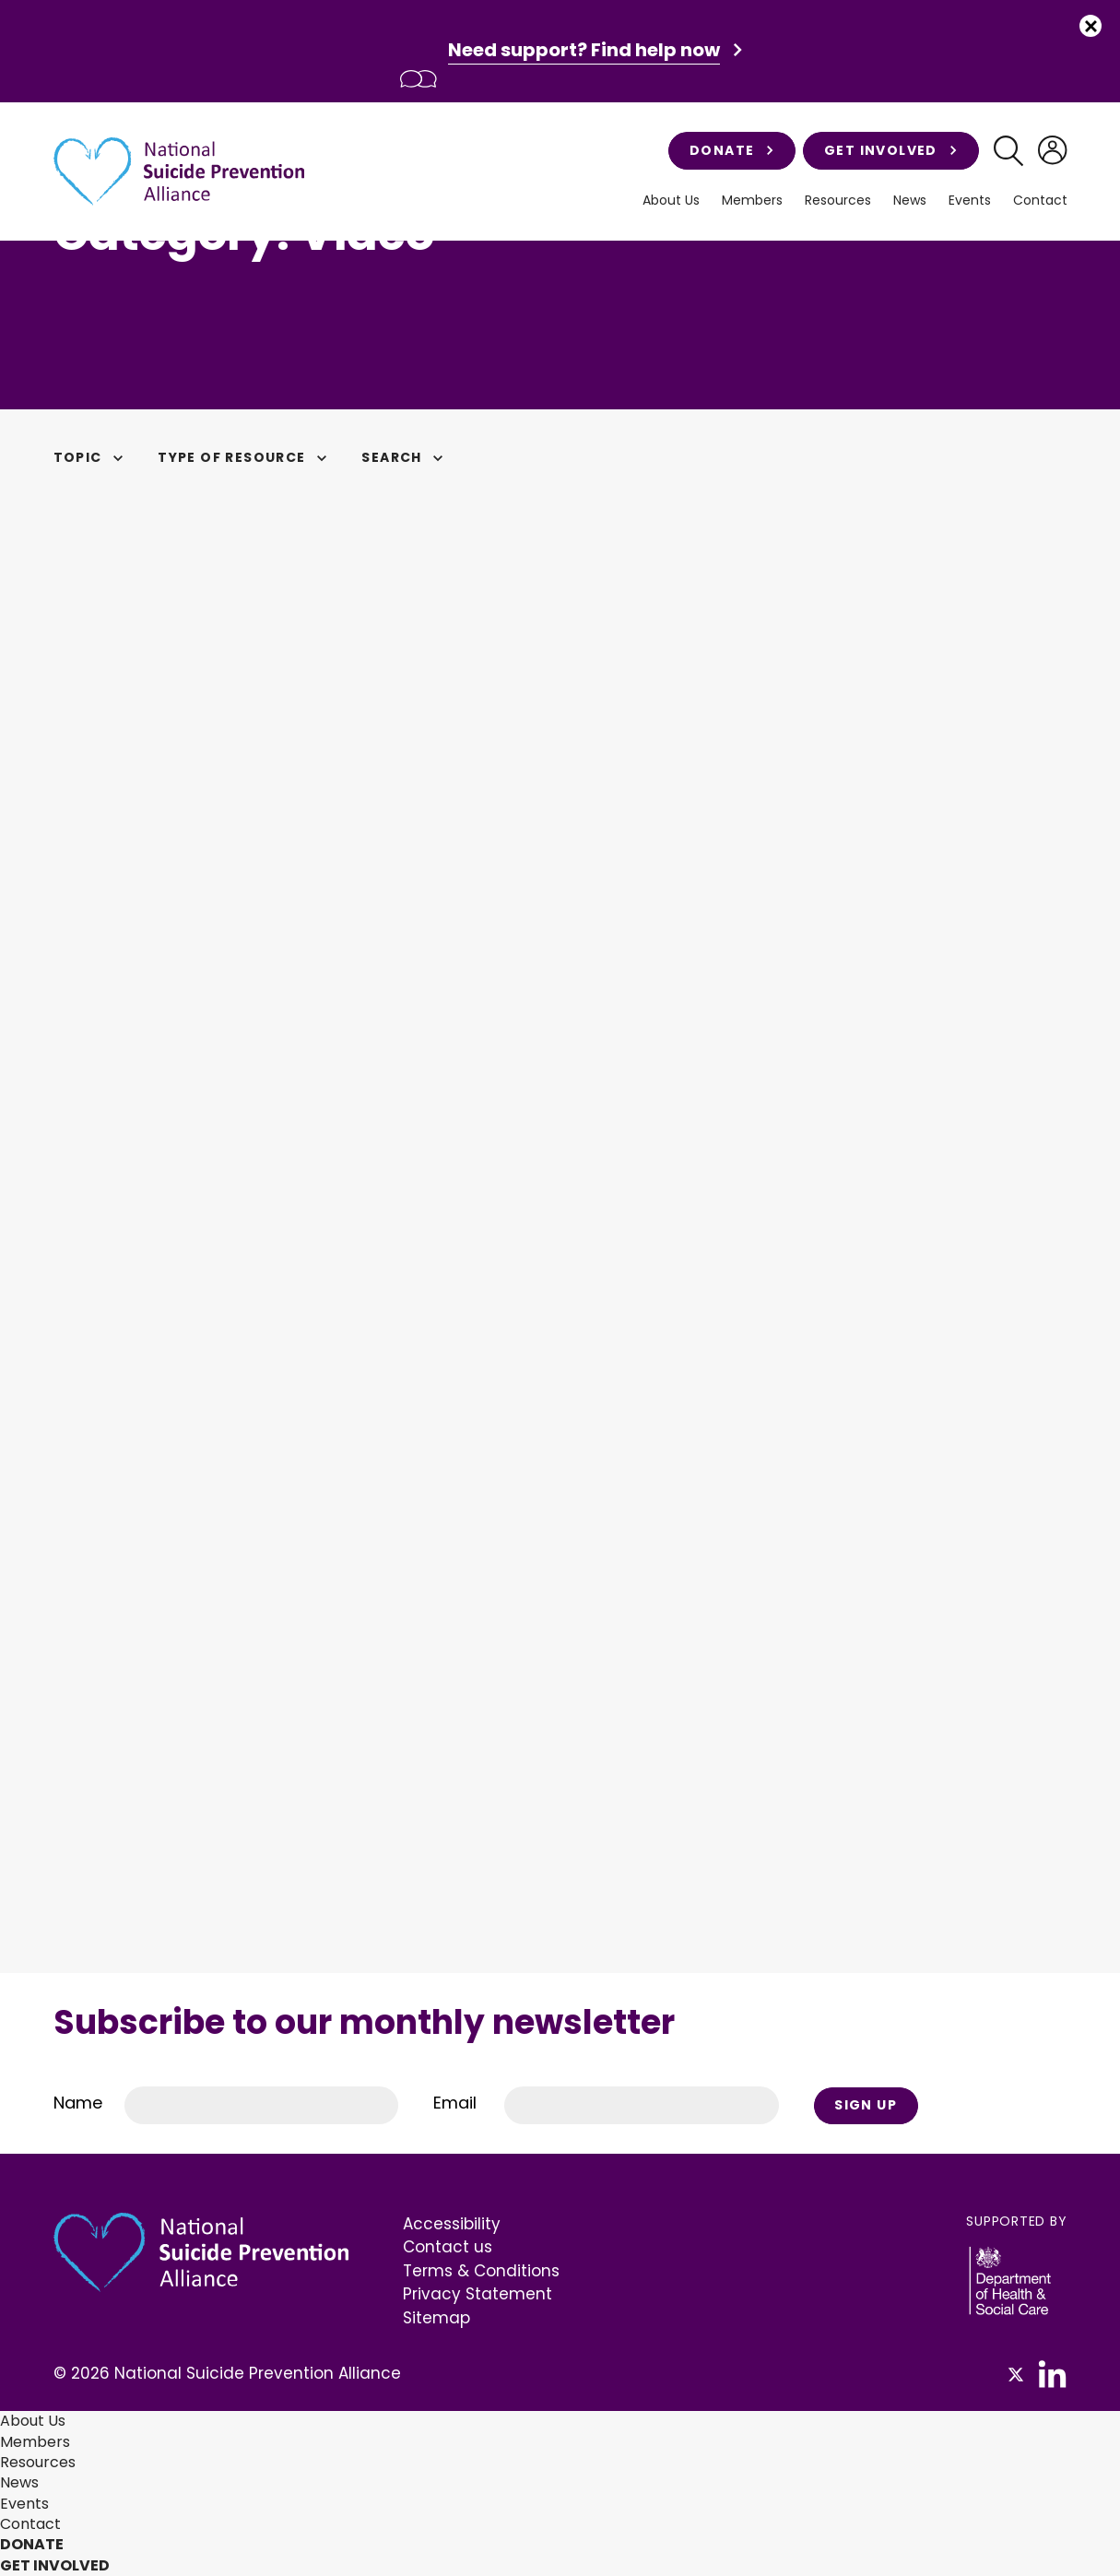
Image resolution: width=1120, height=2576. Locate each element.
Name (77, 2102)
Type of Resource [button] (245, 457)
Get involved (891, 150)
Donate (732, 150)
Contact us (447, 2247)
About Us (671, 200)
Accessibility (452, 2224)
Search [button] (404, 457)
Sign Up (865, 2105)
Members (752, 200)
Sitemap (436, 2318)
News (909, 200)
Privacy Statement (477, 2294)
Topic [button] (91, 457)
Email (455, 2102)
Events (970, 200)
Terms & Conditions (481, 2271)
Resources (838, 200)
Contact (1040, 200)
